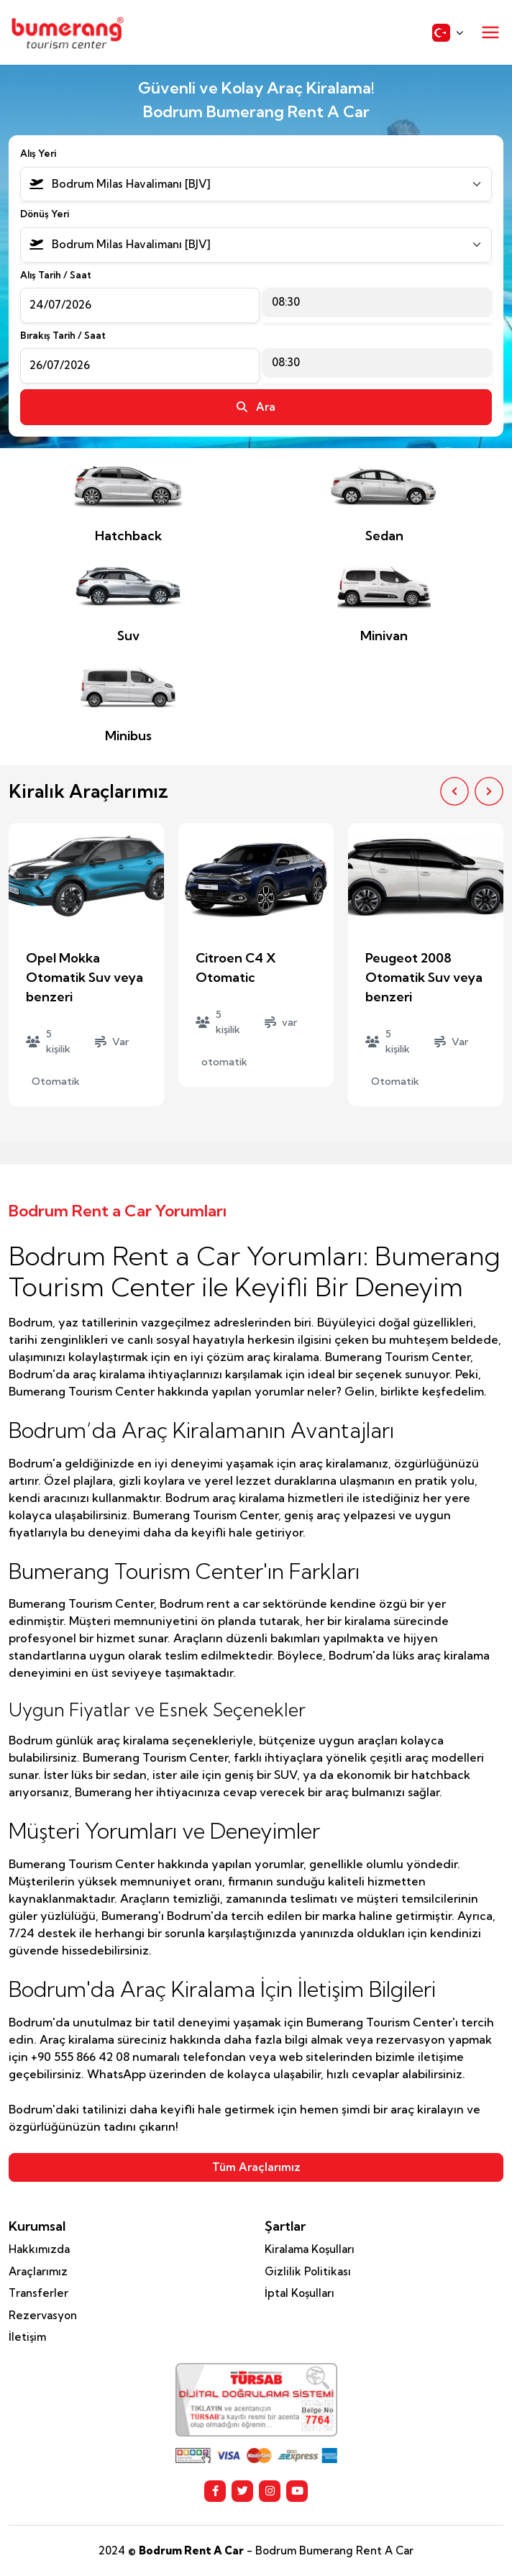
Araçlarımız (38, 2271)
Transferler (38, 2293)
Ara (256, 407)
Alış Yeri (38, 153)
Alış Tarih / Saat (55, 275)
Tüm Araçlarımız (256, 2167)
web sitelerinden (325, 2056)
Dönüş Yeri (44, 213)
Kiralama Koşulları (310, 2249)
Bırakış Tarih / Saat (63, 335)
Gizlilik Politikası (308, 2271)
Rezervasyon (43, 2315)
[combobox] (256, 184)
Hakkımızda (39, 2249)
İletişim (27, 2337)
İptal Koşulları (299, 2293)
